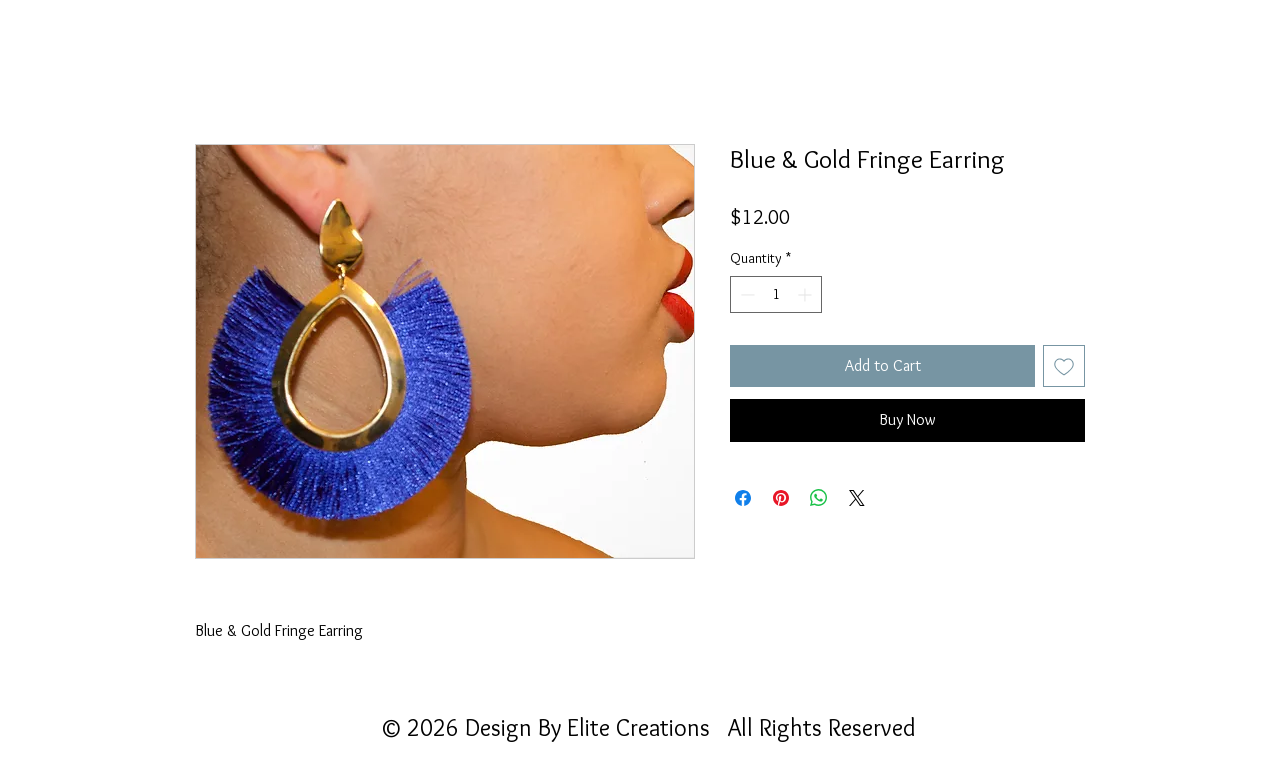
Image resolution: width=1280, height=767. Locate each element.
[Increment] (806, 294)
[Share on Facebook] (743, 498)
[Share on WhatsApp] (819, 498)
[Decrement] (745, 294)
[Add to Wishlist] (1064, 366)
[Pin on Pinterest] (781, 498)
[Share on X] (857, 498)
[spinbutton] (776, 294)
